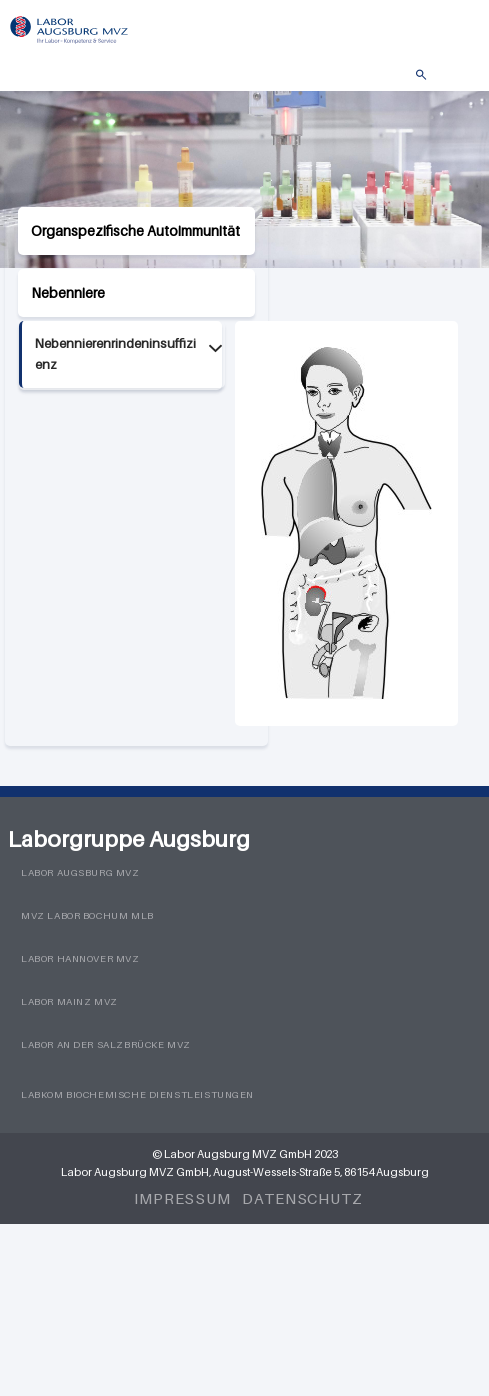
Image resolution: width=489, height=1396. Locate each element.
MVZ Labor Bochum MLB (87, 915)
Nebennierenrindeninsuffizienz (115, 354)
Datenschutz (302, 1198)
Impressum (182, 1198)
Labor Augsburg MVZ (80, 872)
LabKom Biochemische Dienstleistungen (137, 1094)
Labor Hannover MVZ (80, 958)
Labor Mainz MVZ (69, 1001)
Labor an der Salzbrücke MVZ (106, 1044)
